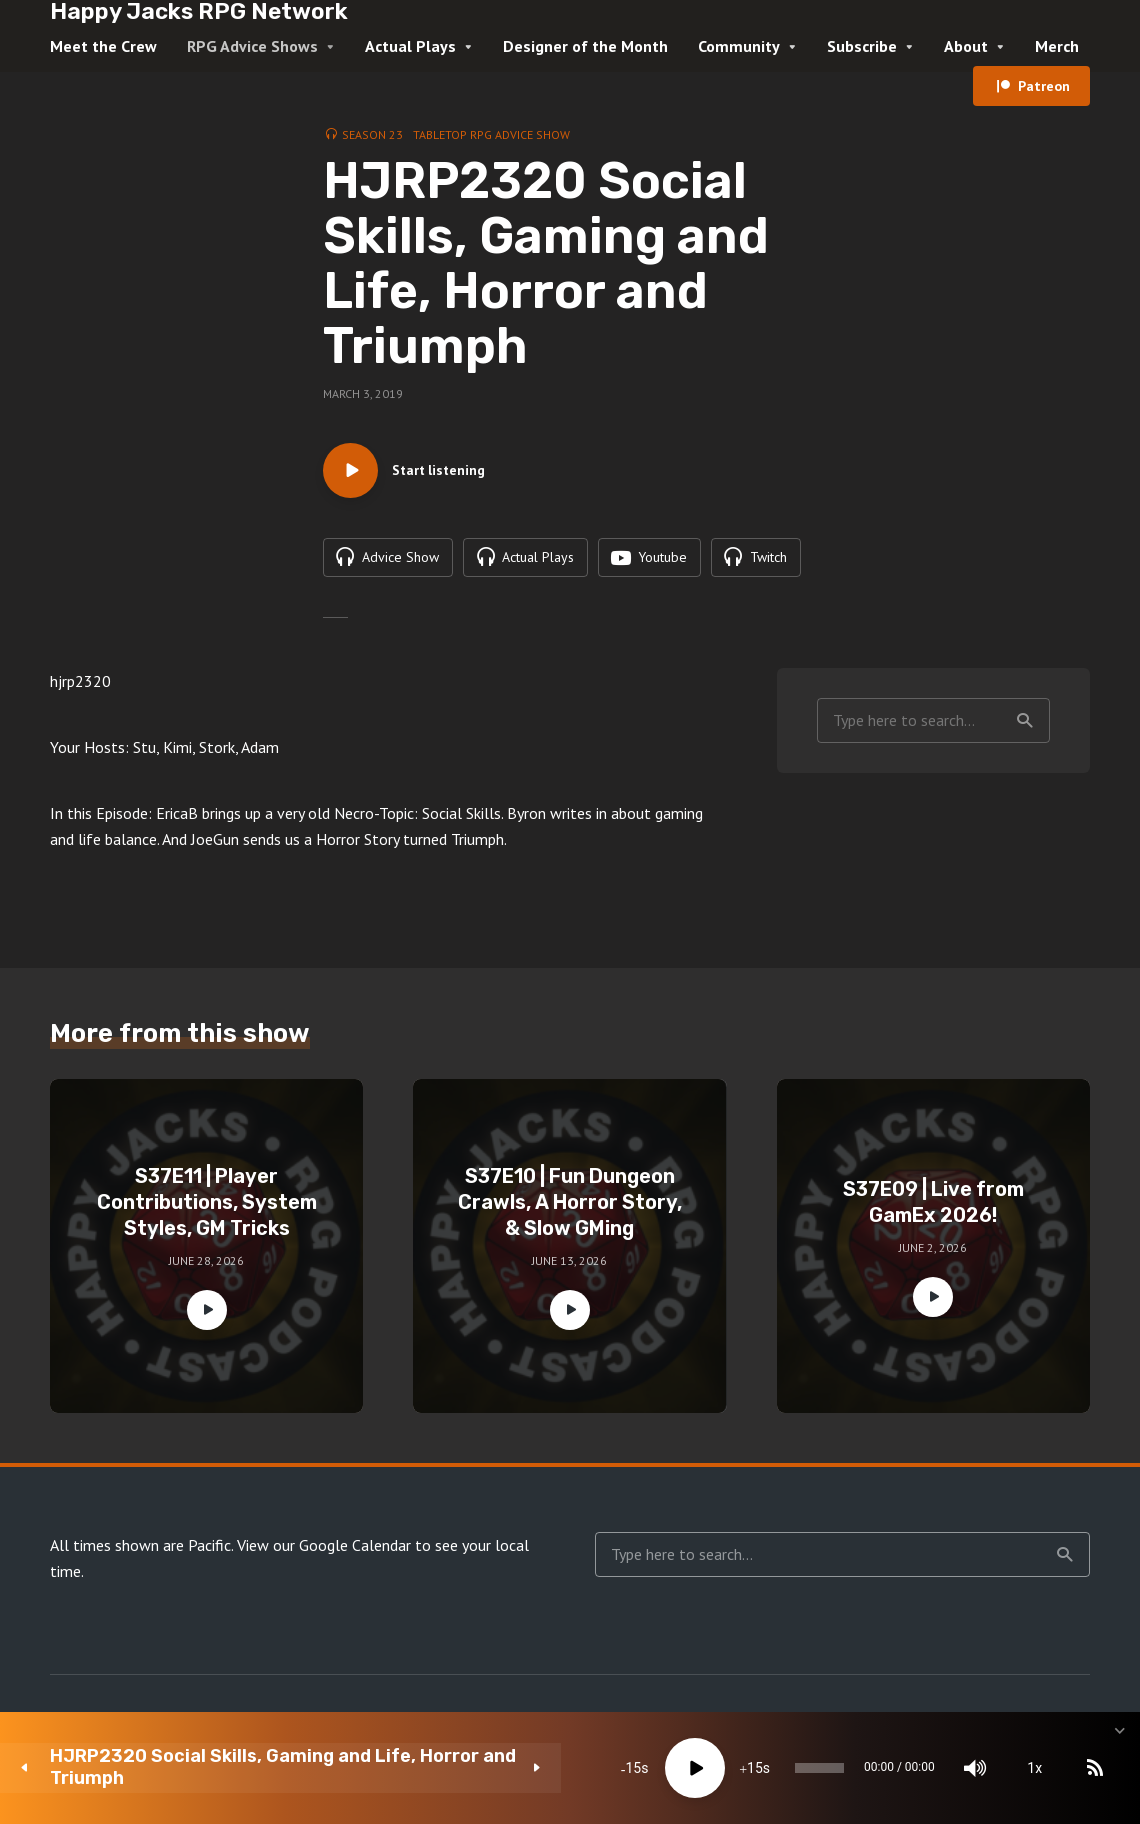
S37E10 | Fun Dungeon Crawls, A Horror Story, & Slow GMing (570, 1248)
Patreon (1044, 86)
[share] (1030, 1768)
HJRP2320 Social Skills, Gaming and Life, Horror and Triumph (192, 1767)
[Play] (482, 1768)
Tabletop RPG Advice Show (491, 134)
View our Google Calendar (324, 1591)
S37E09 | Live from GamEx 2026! (933, 1248)
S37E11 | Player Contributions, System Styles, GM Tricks (207, 1248)
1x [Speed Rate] (910, 1768)
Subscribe (862, 46)
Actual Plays (410, 46)
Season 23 (372, 134)
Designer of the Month (585, 46)
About (966, 46)
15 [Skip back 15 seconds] (421, 1768)
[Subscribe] (970, 1768)
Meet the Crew (103, 46)
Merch (1057, 46)
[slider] (650, 1768)
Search (1025, 766)
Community (739, 46)
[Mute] (850, 1768)
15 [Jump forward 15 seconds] (542, 1768)
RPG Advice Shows (252, 46)
